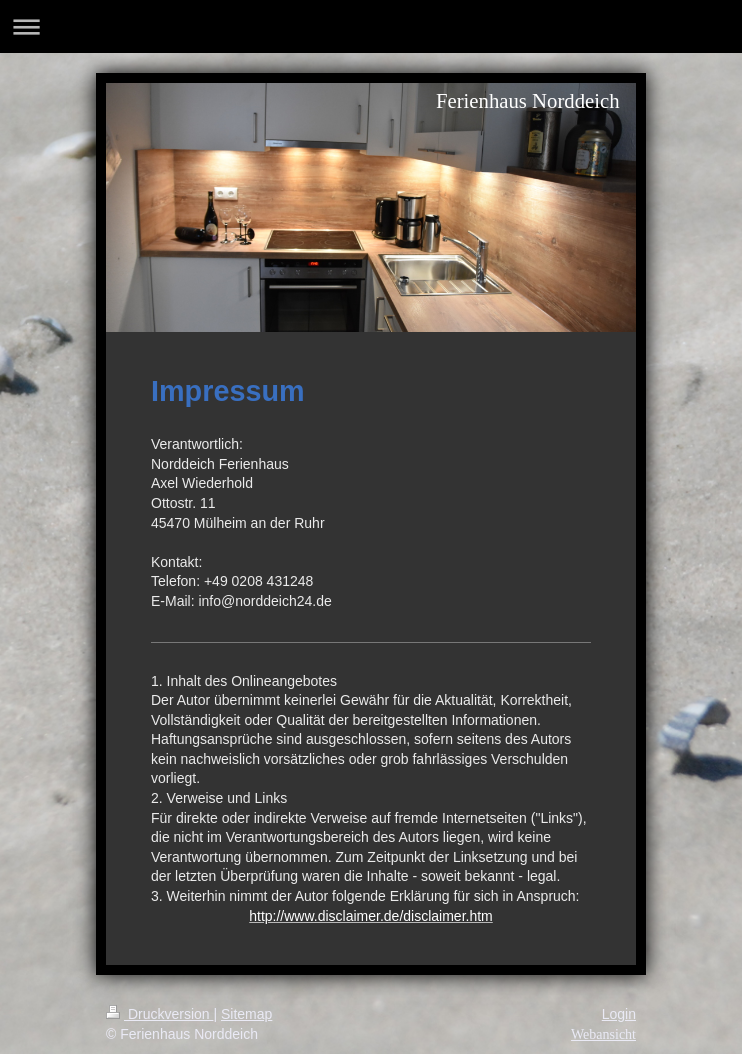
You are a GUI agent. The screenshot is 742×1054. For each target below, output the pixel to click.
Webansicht (603, 1034)
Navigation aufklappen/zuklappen (371, 26)
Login (619, 1014)
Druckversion (159, 1014)
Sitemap (246, 1014)
